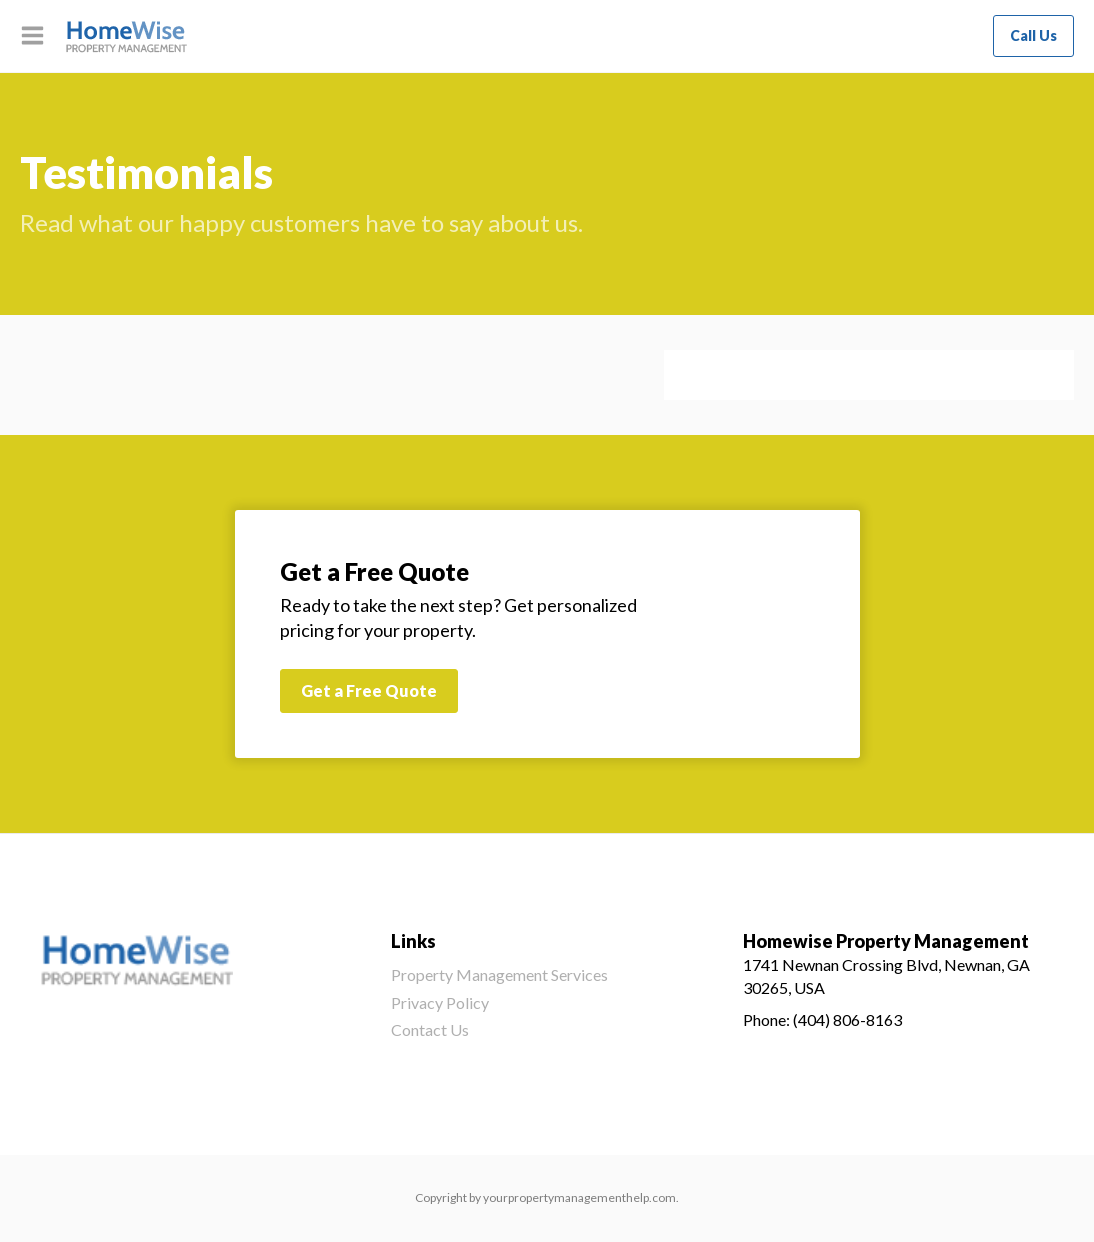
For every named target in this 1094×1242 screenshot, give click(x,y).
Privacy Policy (440, 1002)
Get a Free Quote (369, 690)
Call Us (1033, 35)
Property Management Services (499, 974)
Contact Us (430, 1029)
